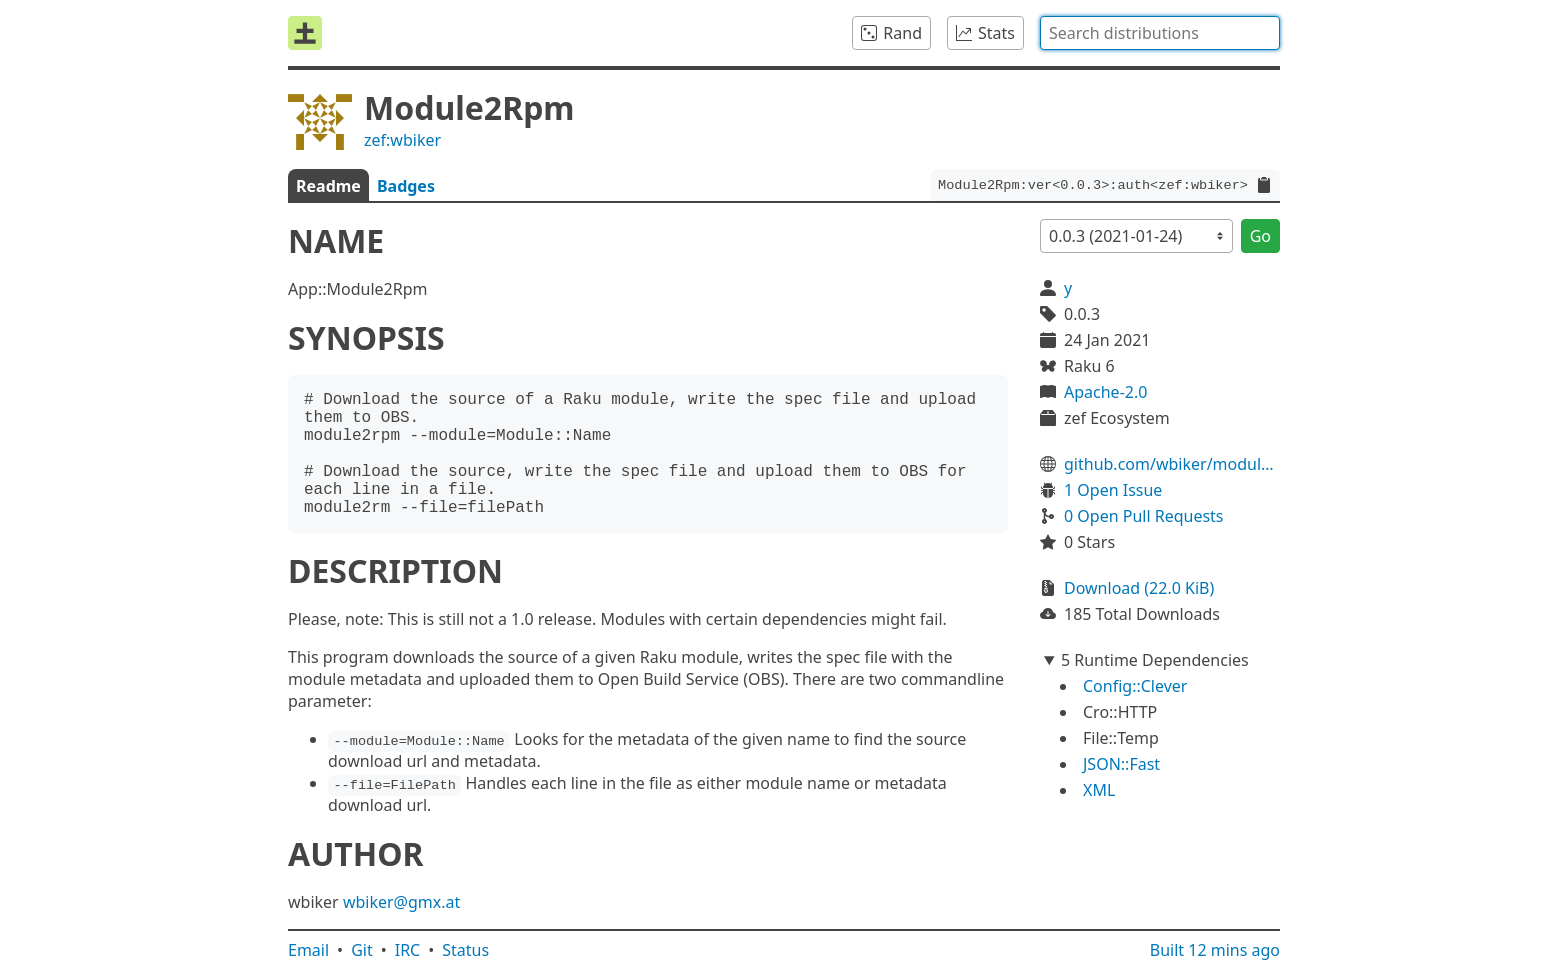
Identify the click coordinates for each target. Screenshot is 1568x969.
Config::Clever (1135, 686)
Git (362, 950)
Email (308, 950)
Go (1260, 236)
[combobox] (1160, 33)
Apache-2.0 (1105, 392)
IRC (408, 950)
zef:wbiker (402, 140)
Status (465, 950)
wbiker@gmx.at (401, 902)
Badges (406, 186)
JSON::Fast (1121, 764)
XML (1099, 790)
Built (1215, 950)
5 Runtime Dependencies (1155, 660)
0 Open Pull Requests (1144, 516)
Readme (328, 186)
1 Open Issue (1113, 490)
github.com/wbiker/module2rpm (1172, 464)
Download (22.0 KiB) (1139, 588)
